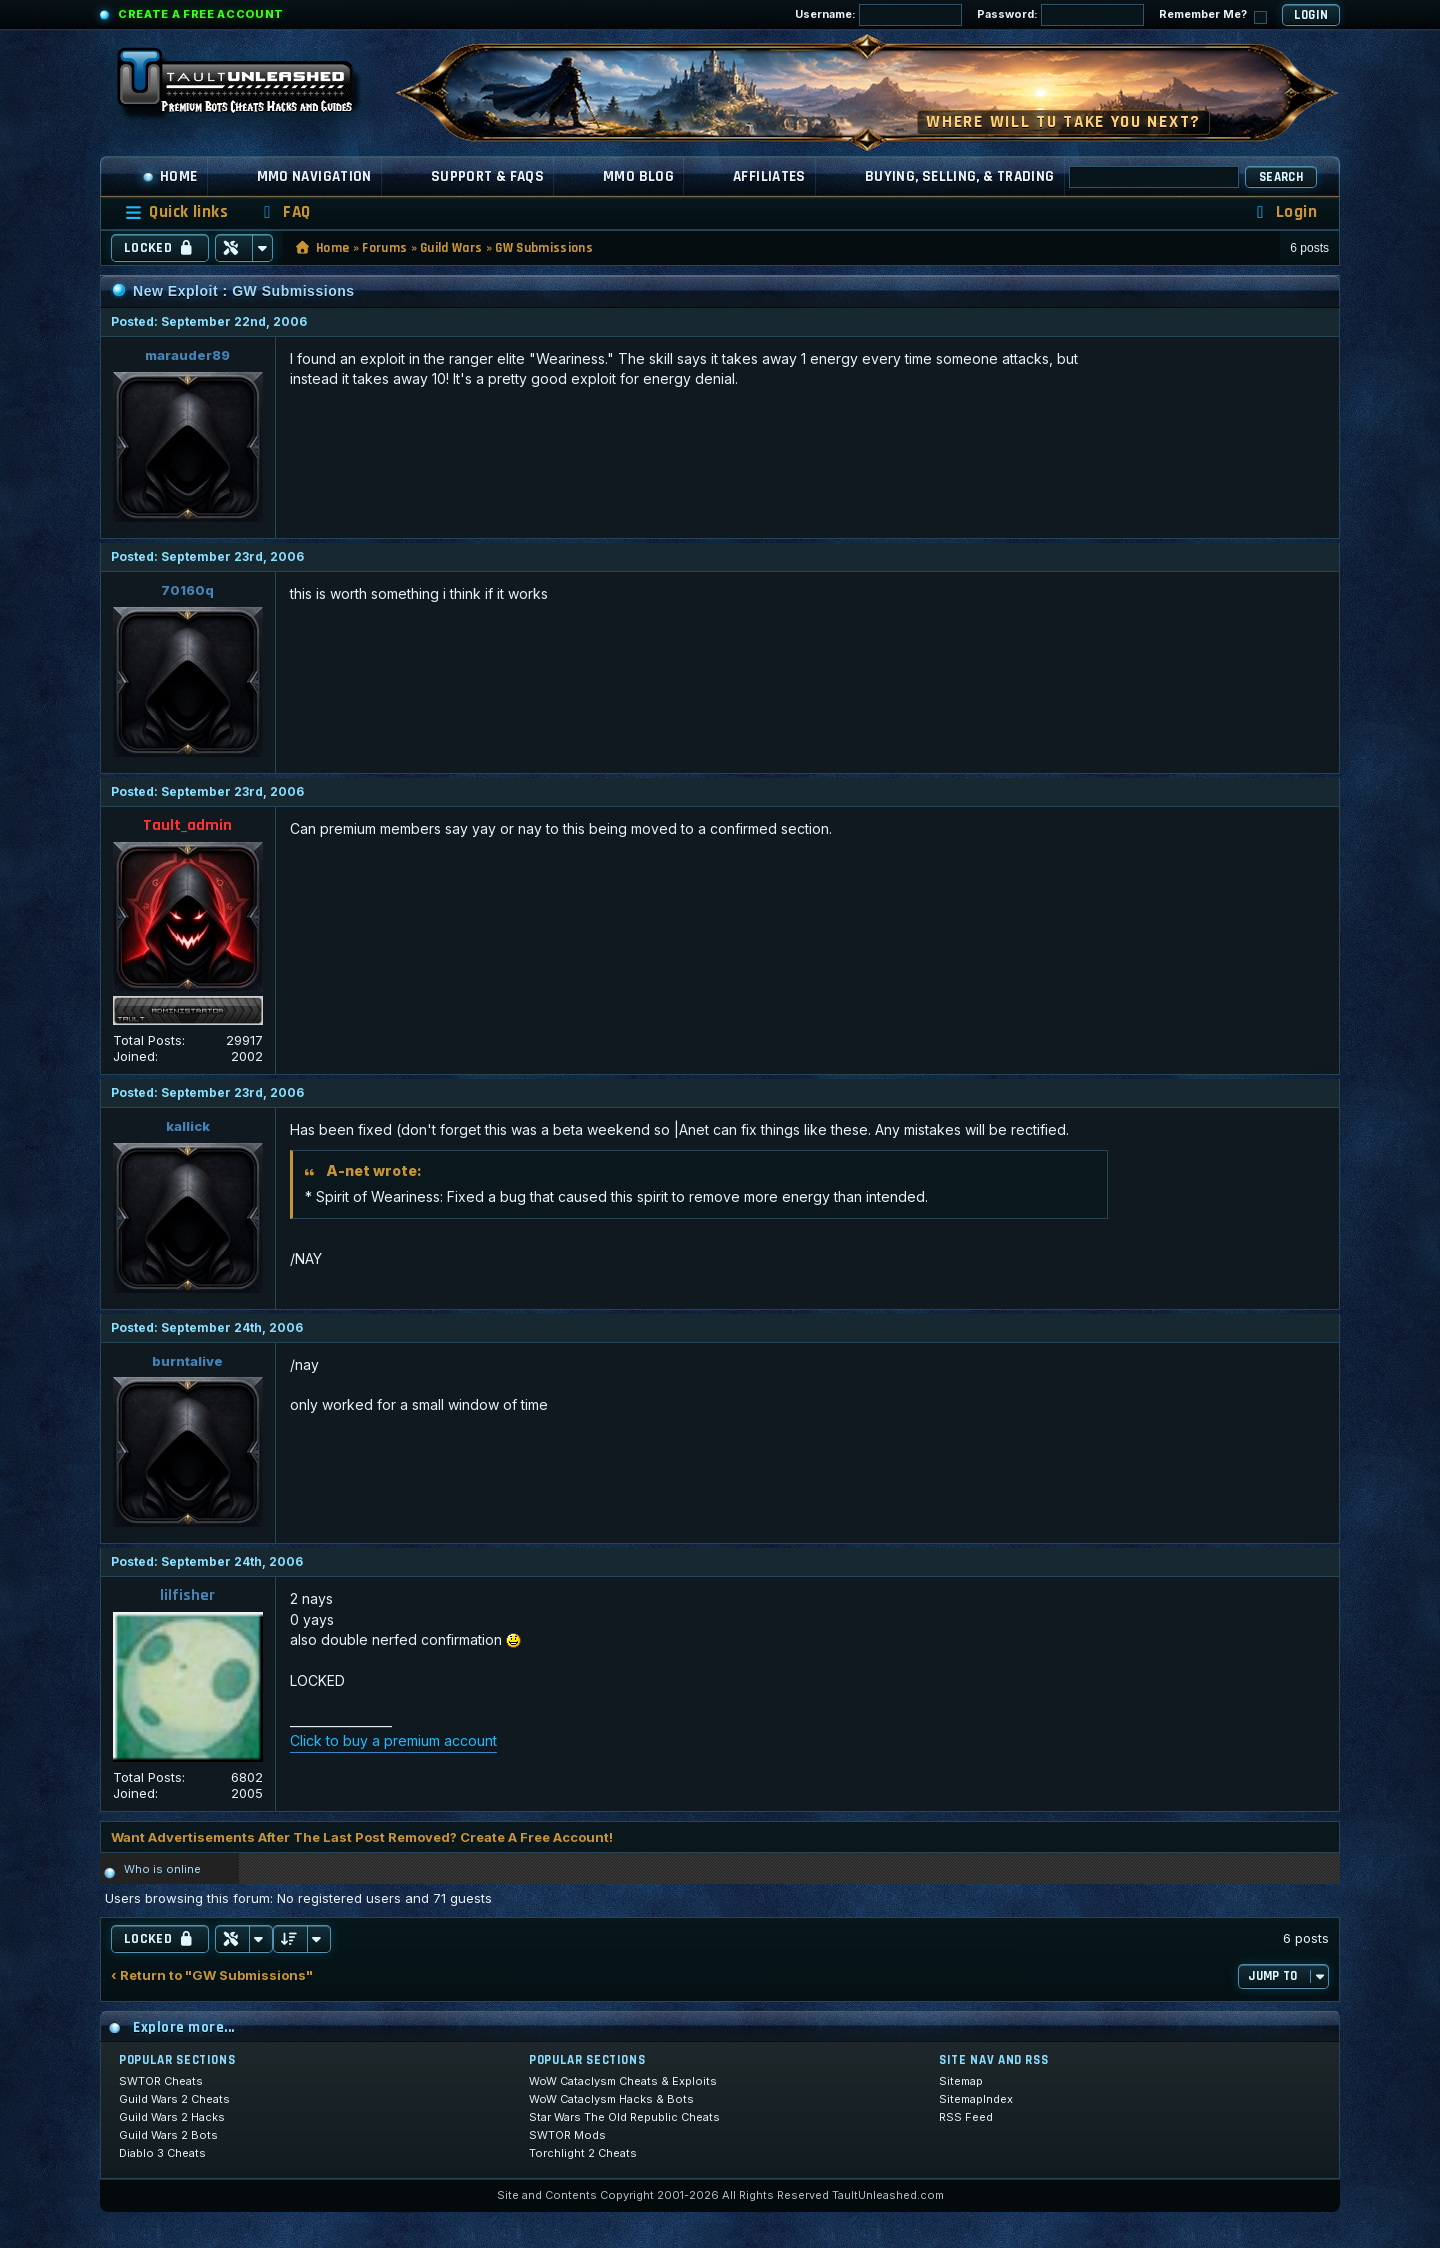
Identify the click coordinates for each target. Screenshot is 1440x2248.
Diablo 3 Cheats (162, 2153)
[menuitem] (284, 212)
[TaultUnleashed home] (250, 87)
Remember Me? (1213, 15)
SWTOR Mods (567, 2135)
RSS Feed (966, 2117)
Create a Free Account (201, 14)
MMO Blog (638, 176)
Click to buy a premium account (393, 1740)
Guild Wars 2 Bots (168, 2135)
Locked (160, 248)
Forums (384, 248)
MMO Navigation (314, 176)
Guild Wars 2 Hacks (172, 2117)
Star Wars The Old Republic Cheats (624, 2117)
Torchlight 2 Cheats (583, 2153)
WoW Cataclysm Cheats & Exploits (623, 2081)
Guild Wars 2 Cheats (174, 2099)
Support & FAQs (487, 176)
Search (1281, 177)
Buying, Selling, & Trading (960, 176)
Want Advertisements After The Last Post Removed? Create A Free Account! (362, 1837)
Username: (878, 15)
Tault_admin (187, 825)
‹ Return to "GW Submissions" (212, 1975)
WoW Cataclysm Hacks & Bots (611, 2099)
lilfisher (187, 1595)
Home (170, 176)
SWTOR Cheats (161, 2081)
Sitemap (961, 2081)
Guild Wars (451, 248)
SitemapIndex (976, 2099)
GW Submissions (544, 248)
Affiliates (769, 176)
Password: (1060, 15)
